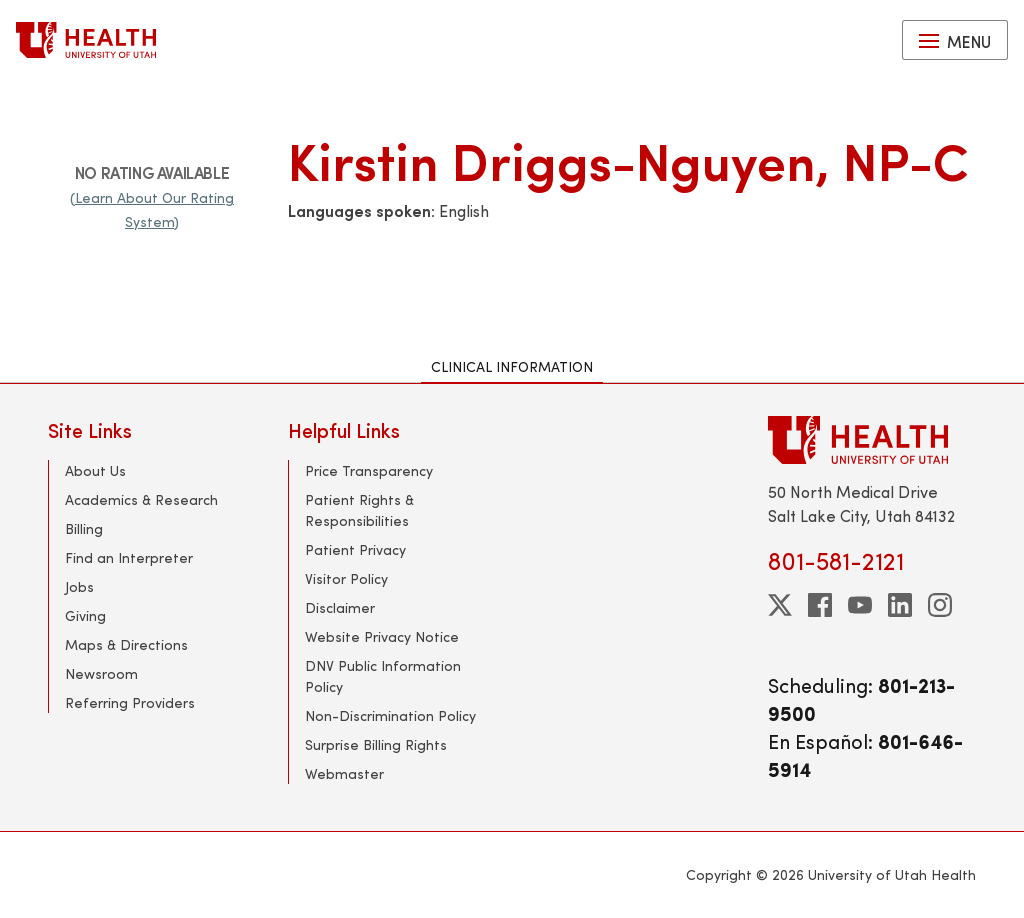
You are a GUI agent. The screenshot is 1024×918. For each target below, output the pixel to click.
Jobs (79, 586)
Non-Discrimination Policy (390, 715)
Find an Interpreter (129, 557)
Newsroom (101, 673)
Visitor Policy (346, 578)
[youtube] (860, 605)
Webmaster (344, 773)
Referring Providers (130, 702)
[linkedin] (900, 605)
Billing (84, 528)
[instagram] (940, 605)
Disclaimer (340, 607)
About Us (95, 470)
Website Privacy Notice (382, 636)
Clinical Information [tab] (512, 366)
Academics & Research (141, 499)
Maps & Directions (126, 644)
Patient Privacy (355, 549)
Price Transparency (369, 470)
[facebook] (820, 605)
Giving (85, 615)
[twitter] (780, 605)
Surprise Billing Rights (376, 744)
